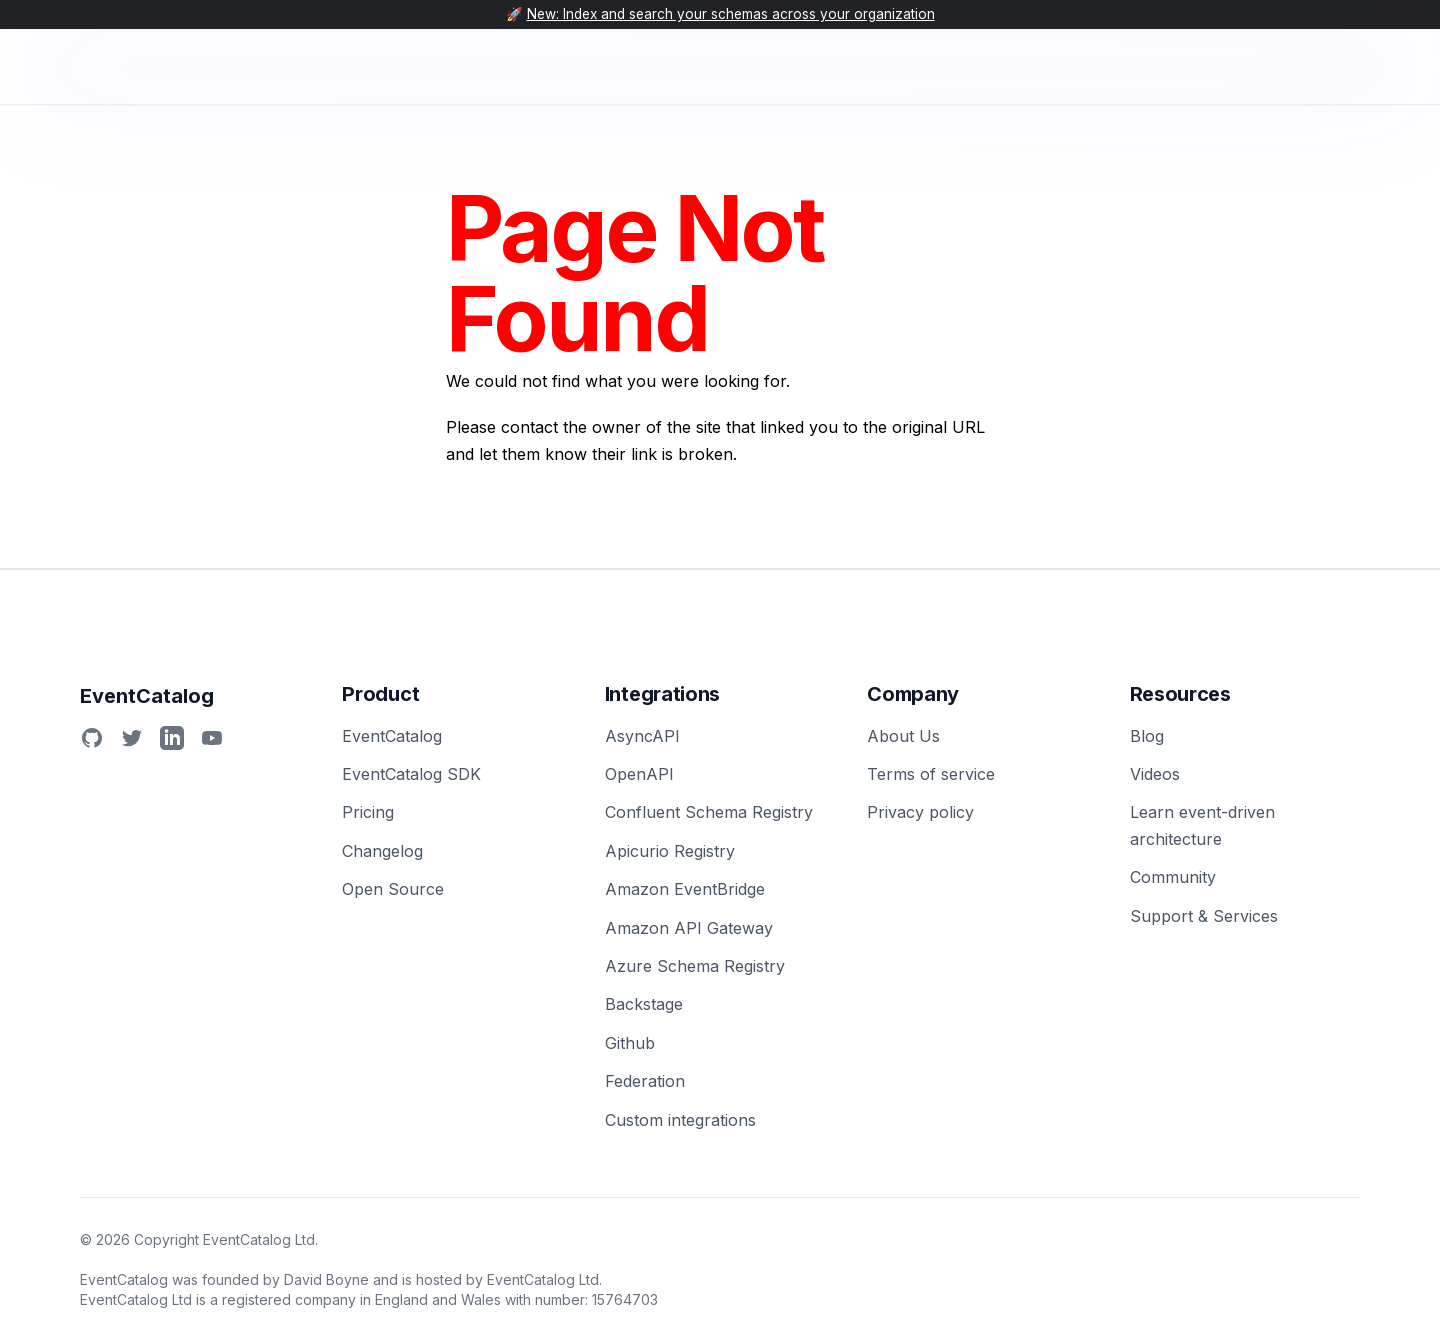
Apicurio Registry (670, 851)
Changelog (382, 851)
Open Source (393, 889)
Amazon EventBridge (685, 889)
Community (1173, 877)
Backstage (644, 1004)
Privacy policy (920, 812)
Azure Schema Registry (695, 966)
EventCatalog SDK (411, 774)
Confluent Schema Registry (709, 812)
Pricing (368, 812)
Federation (645, 1081)
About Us (903, 736)
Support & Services (1204, 916)
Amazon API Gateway (689, 928)
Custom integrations (680, 1120)
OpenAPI (639, 774)
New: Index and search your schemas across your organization (731, 14)
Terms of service (931, 774)
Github (630, 1043)
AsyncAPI (642, 736)
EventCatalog (392, 736)
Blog (1147, 736)
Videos (1155, 774)
